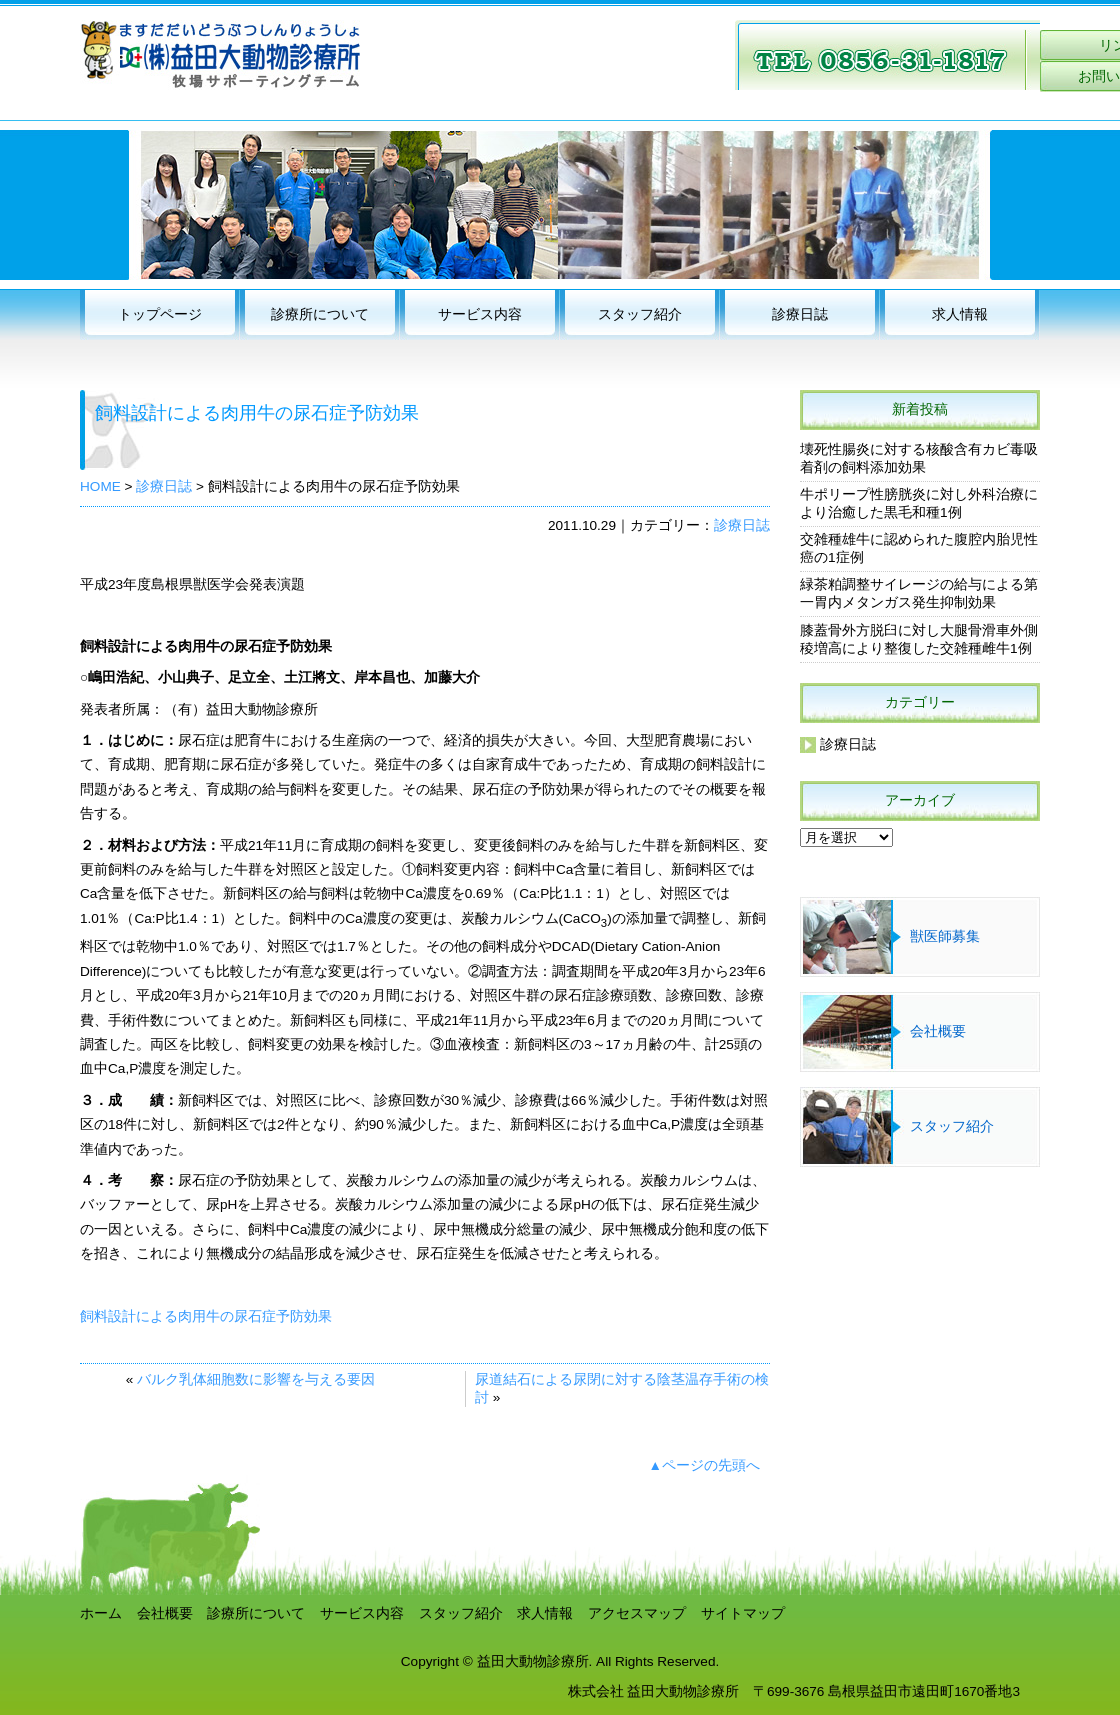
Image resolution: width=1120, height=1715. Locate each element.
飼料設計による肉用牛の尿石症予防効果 (206, 1316)
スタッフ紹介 (640, 314)
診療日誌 (800, 314)
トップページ (160, 314)
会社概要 (938, 1031)
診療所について (320, 314)
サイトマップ (743, 1613)
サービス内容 (480, 314)
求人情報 (960, 314)
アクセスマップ (637, 1613)
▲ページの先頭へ (704, 1465)
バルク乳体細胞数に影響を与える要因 (256, 1379)
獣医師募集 (945, 936)
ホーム (101, 1613)
